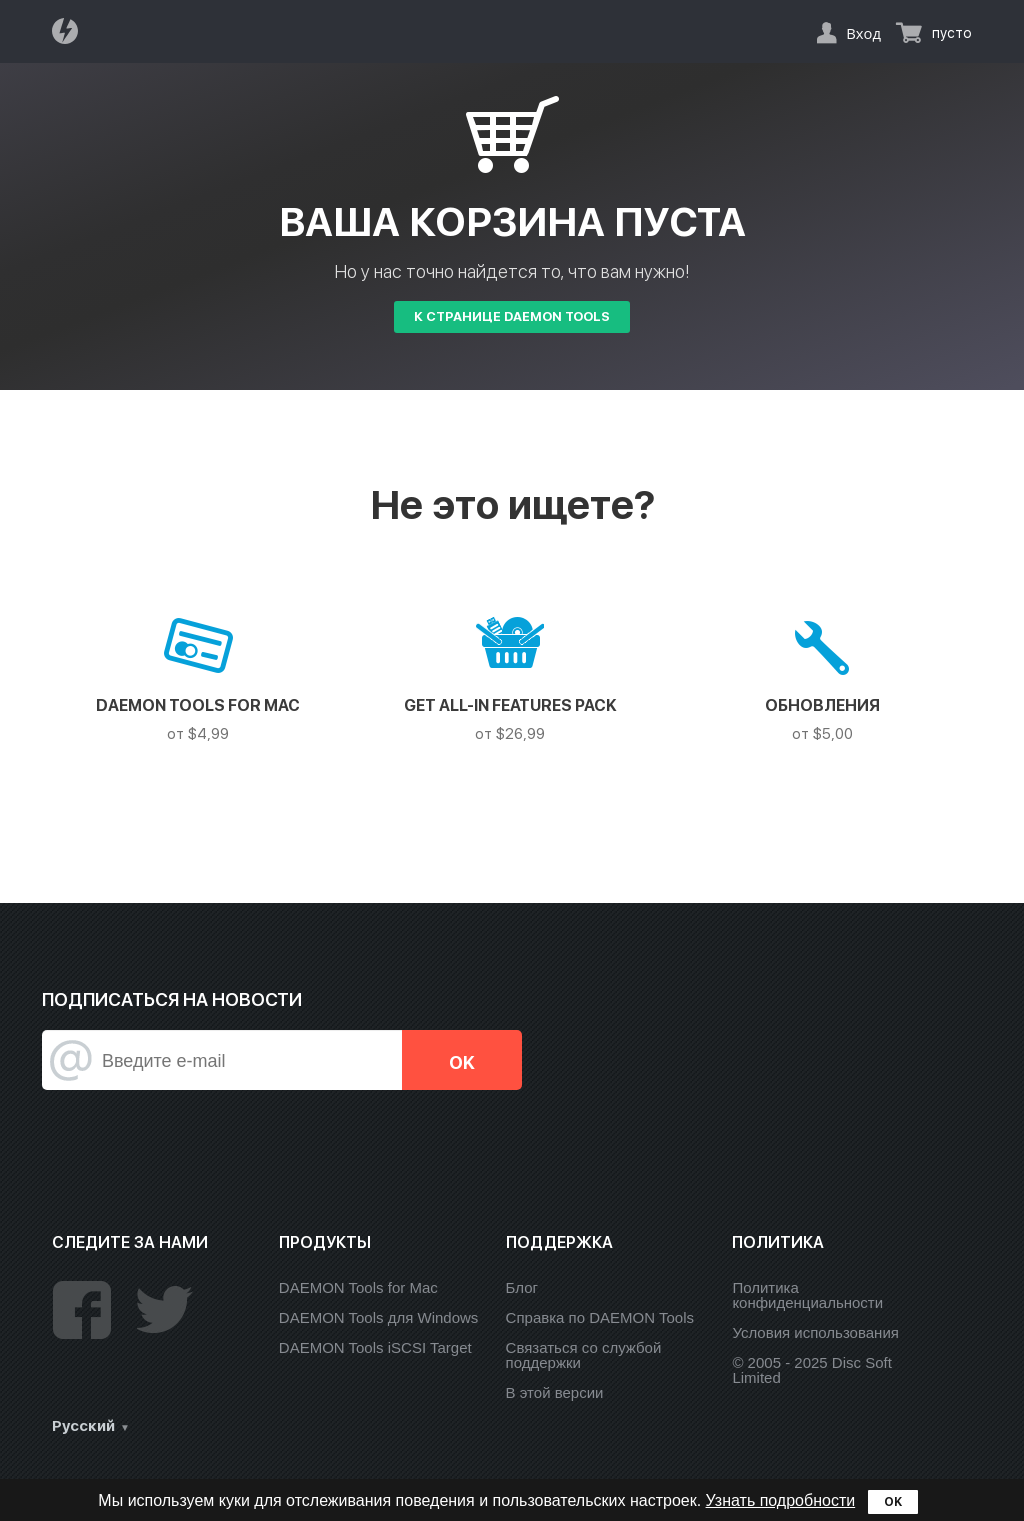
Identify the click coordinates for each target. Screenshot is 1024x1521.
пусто (952, 33)
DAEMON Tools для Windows (379, 1317)
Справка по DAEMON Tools (600, 1317)
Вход (863, 33)
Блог (522, 1287)
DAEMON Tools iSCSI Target (375, 1347)
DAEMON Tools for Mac (358, 1287)
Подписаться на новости (172, 999)
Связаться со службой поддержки (584, 1355)
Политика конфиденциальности (807, 1295)
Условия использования (815, 1332)
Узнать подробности (781, 1500)
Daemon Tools (71, 31)
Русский (83, 1426)
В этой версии (555, 1392)
